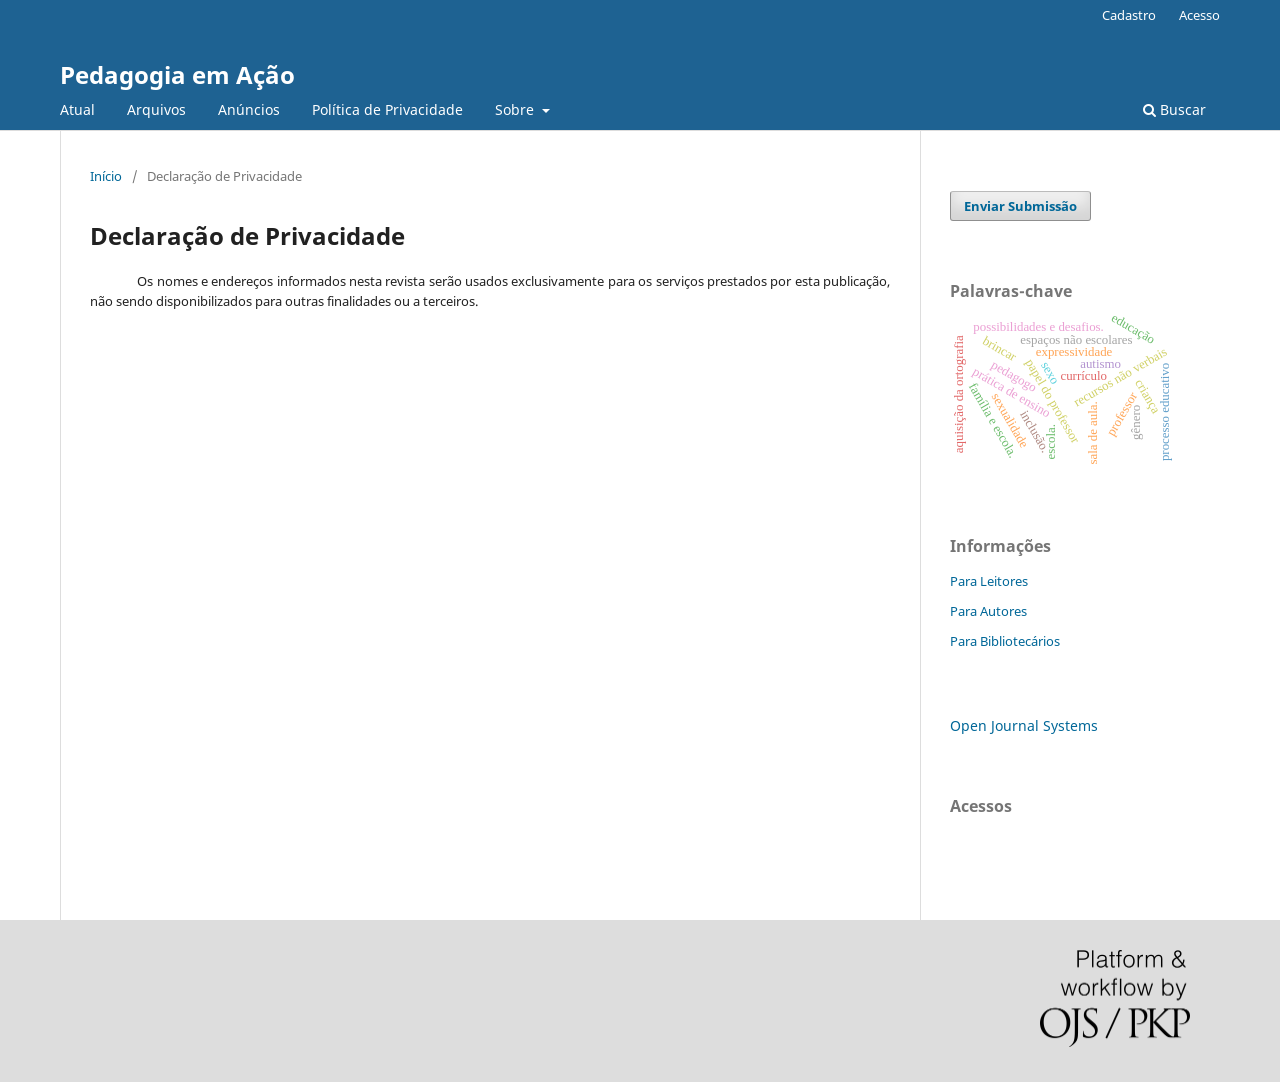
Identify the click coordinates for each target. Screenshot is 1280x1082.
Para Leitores (989, 581)
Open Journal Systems (1024, 725)
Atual (77, 109)
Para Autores (988, 611)
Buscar (1174, 109)
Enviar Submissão (1020, 206)
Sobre (516, 109)
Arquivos (156, 109)
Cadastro (1129, 15)
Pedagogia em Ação (177, 74)
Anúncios (249, 109)
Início (106, 176)
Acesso (1199, 15)
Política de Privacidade (387, 109)
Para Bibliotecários (1005, 641)
